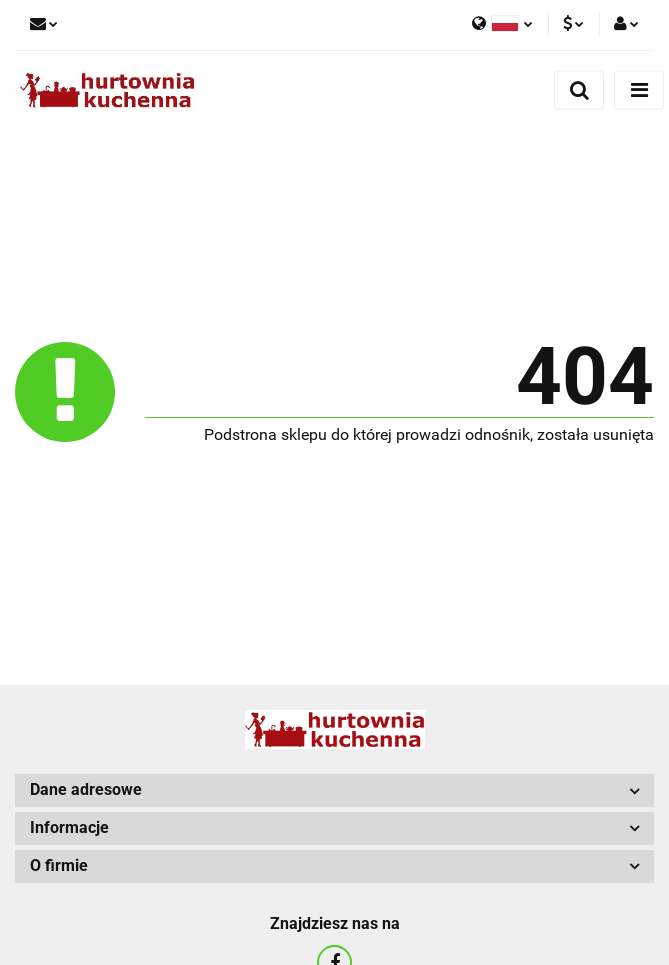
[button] (334, 790)
